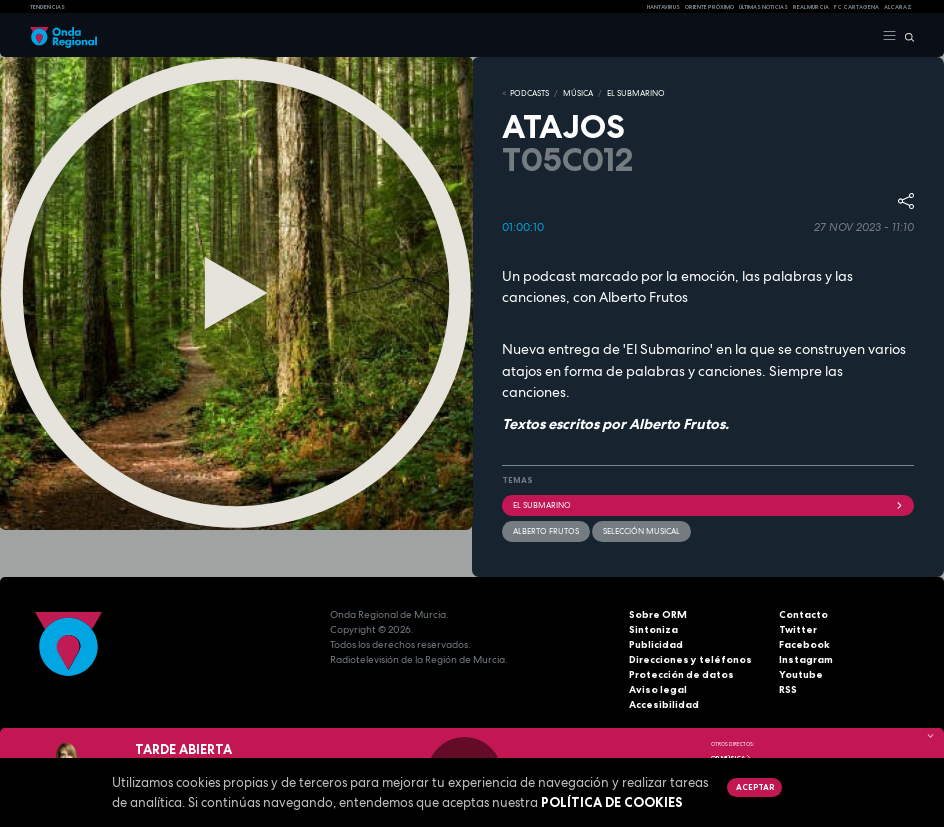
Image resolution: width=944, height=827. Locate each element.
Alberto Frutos (546, 531)
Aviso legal (658, 689)
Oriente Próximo (709, 7)
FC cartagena (856, 7)
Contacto (803, 614)
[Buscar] (905, 36)
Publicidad (656, 644)
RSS (788, 689)
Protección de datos (681, 674)
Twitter (798, 629)
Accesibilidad (664, 704)
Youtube (801, 674)
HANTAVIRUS (663, 7)
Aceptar (755, 787)
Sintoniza (653, 629)
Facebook (804, 644)
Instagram (806, 659)
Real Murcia (811, 7)
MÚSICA (578, 93)
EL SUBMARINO (636, 93)
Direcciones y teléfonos (690, 659)
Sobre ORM (658, 614)
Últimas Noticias (763, 7)
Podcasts (529, 93)
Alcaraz (898, 7)
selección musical (641, 531)
